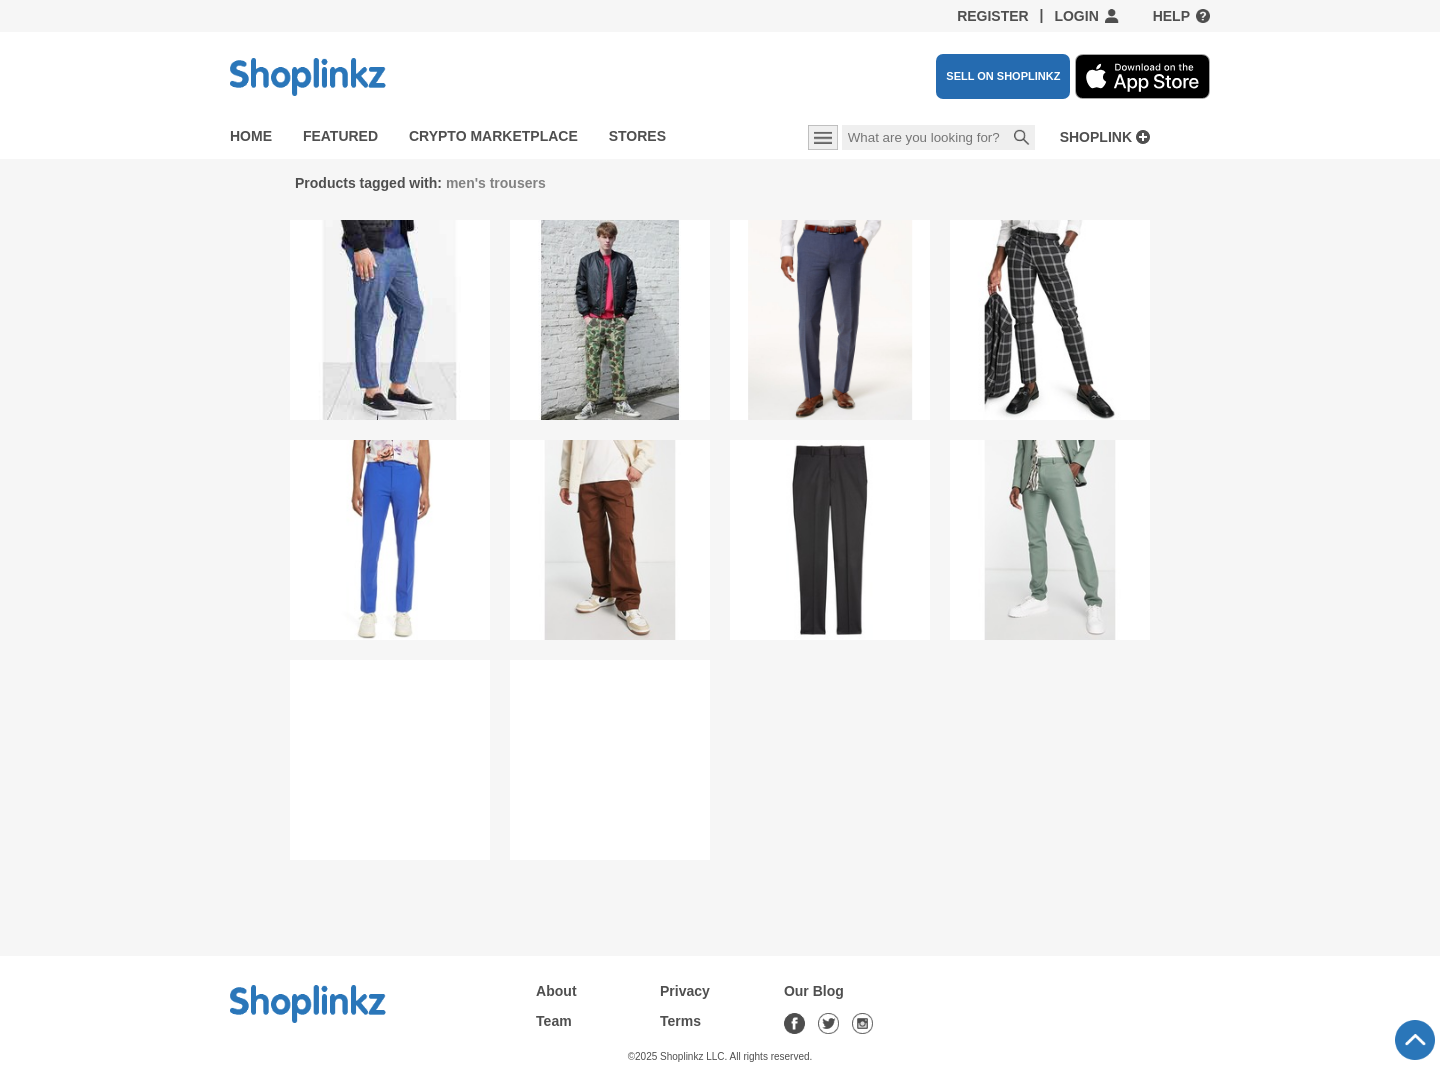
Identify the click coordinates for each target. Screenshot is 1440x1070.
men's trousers (496, 183)
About (556, 991)
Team (554, 1021)
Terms (680, 1021)
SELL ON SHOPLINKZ (1003, 76)
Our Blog (814, 991)
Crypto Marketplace (493, 136)
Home (251, 136)
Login (1076, 16)
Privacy (685, 991)
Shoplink (1096, 137)
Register (993, 16)
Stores (637, 136)
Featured (340, 136)
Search (1022, 139)
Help (1171, 16)
